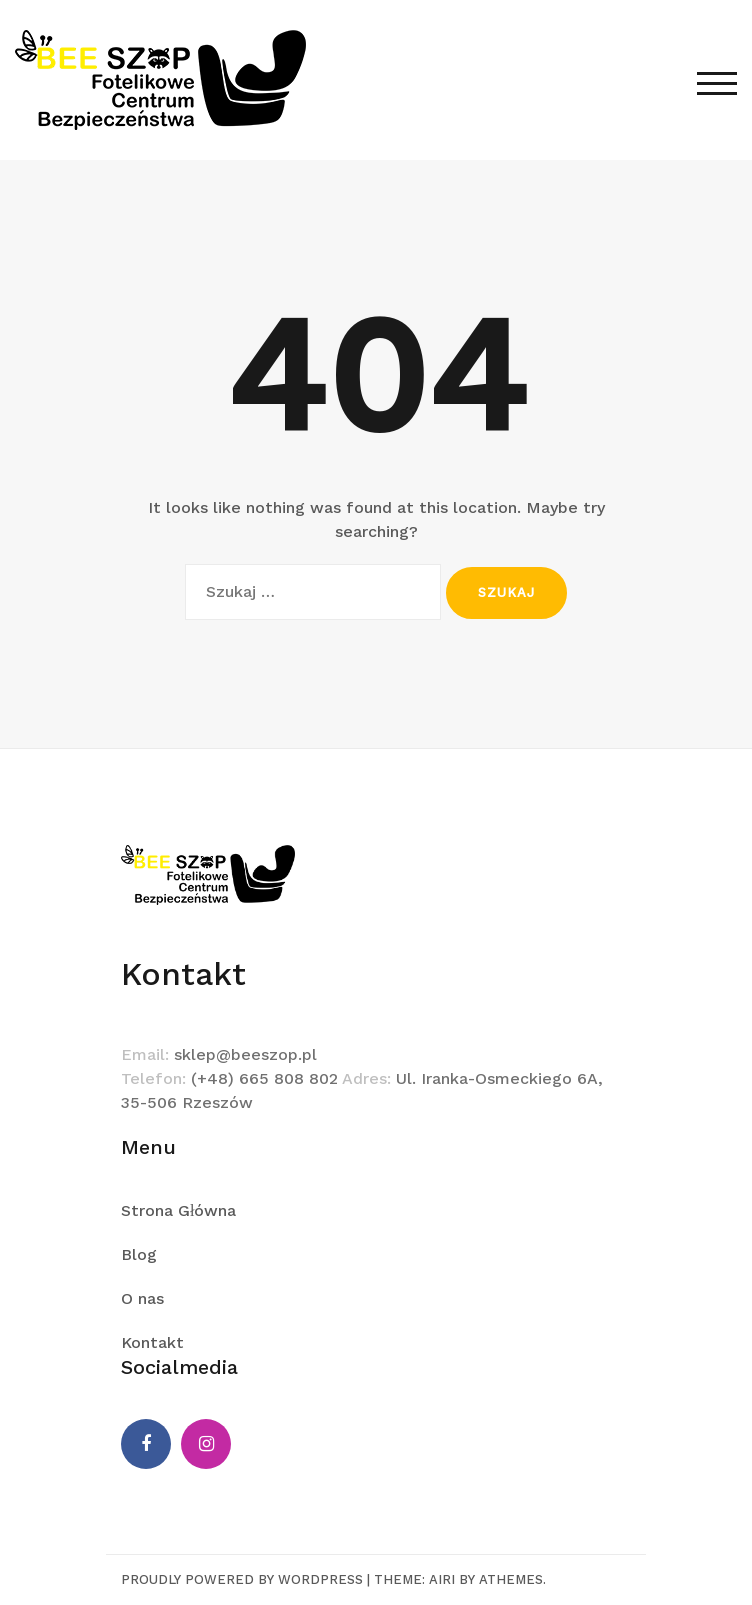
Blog (139, 1254)
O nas (142, 1298)
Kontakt (152, 1342)
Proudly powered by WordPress (242, 1579)
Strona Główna (178, 1210)
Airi (442, 1579)
